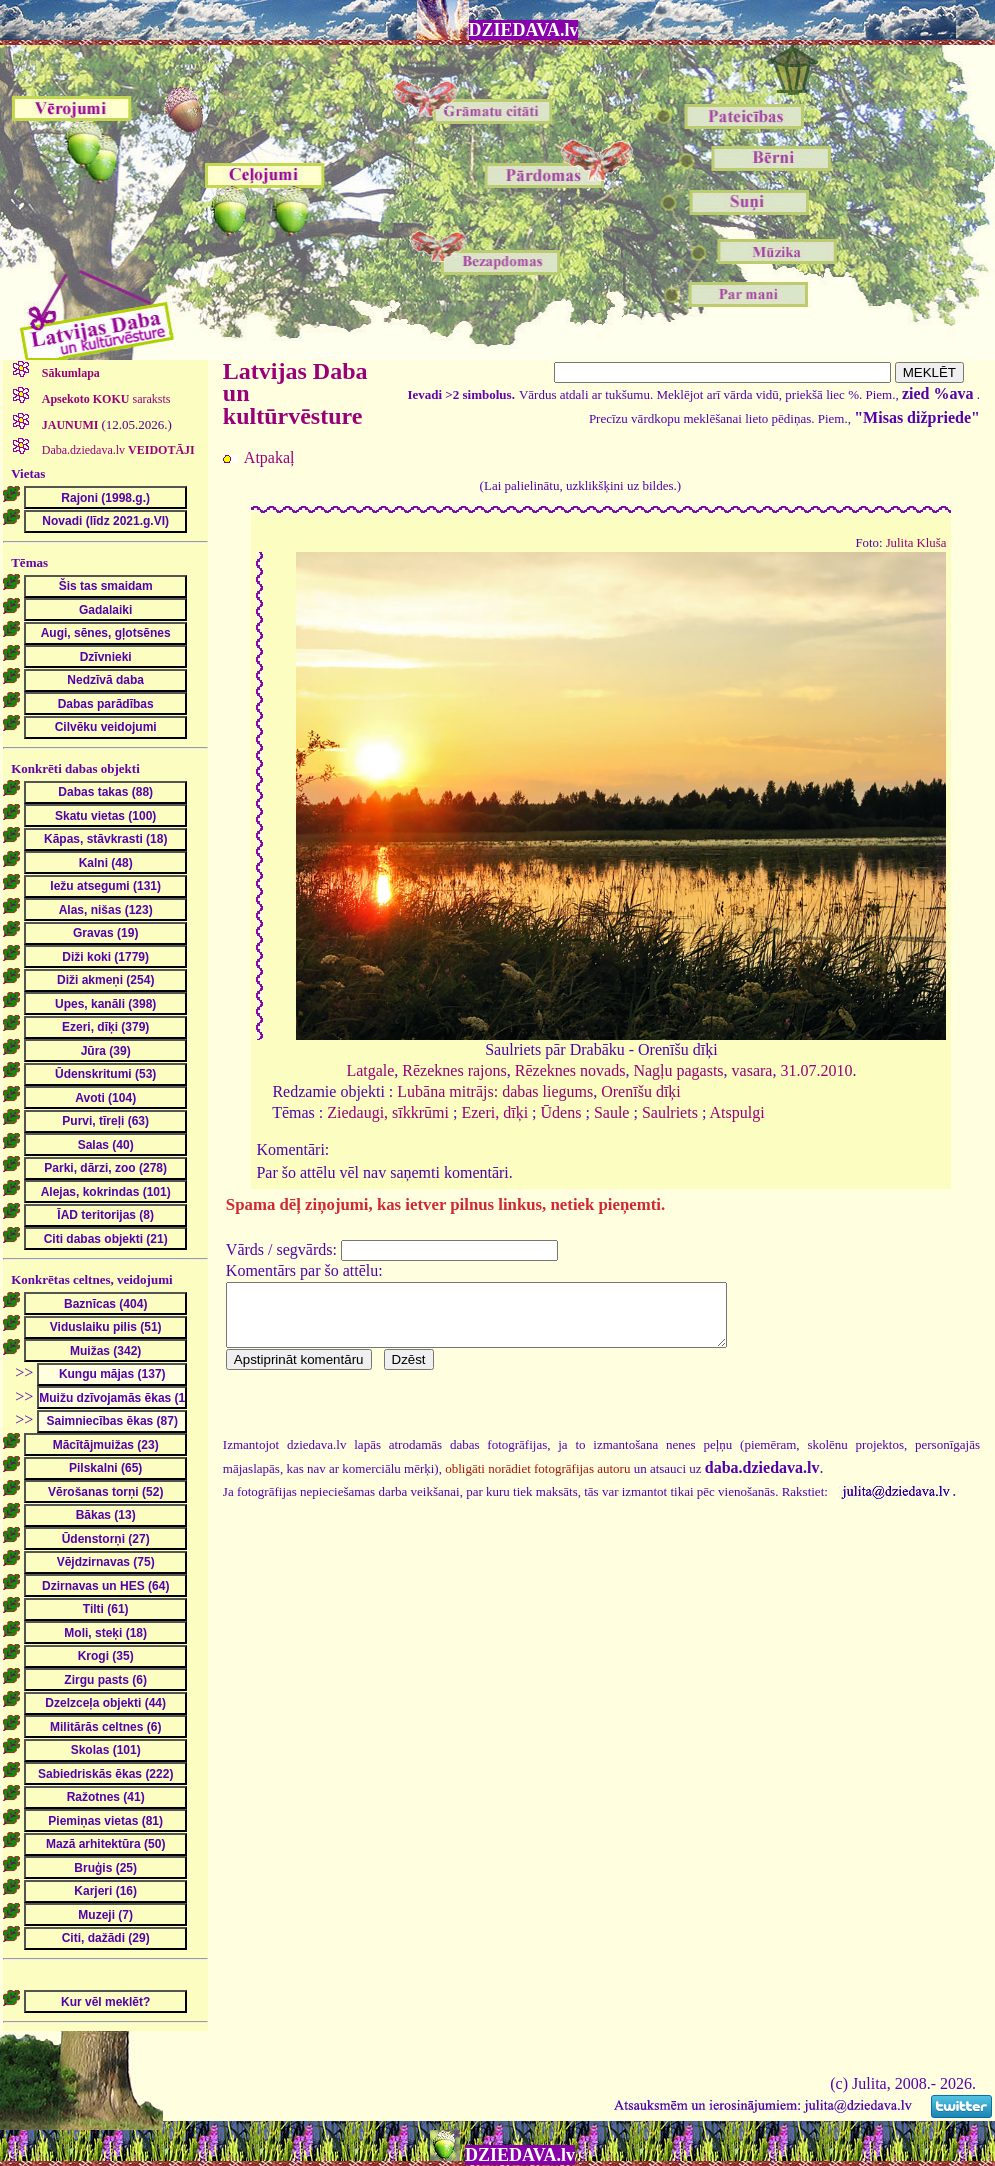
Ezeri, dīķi (494, 1112)
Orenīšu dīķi (641, 1091)
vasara (752, 1070)
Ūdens (561, 1112)
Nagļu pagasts (678, 1070)
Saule (612, 1112)
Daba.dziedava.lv (117, 450)
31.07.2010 (816, 1070)
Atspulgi (736, 1112)
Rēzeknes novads (570, 1070)
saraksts (105, 399)
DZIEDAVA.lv (524, 30)
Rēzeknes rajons (454, 1070)
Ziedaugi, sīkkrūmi (388, 1112)
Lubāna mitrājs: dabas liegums (495, 1091)
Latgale (370, 1070)
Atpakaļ (269, 457)
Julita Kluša (916, 543)
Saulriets (670, 1112)
